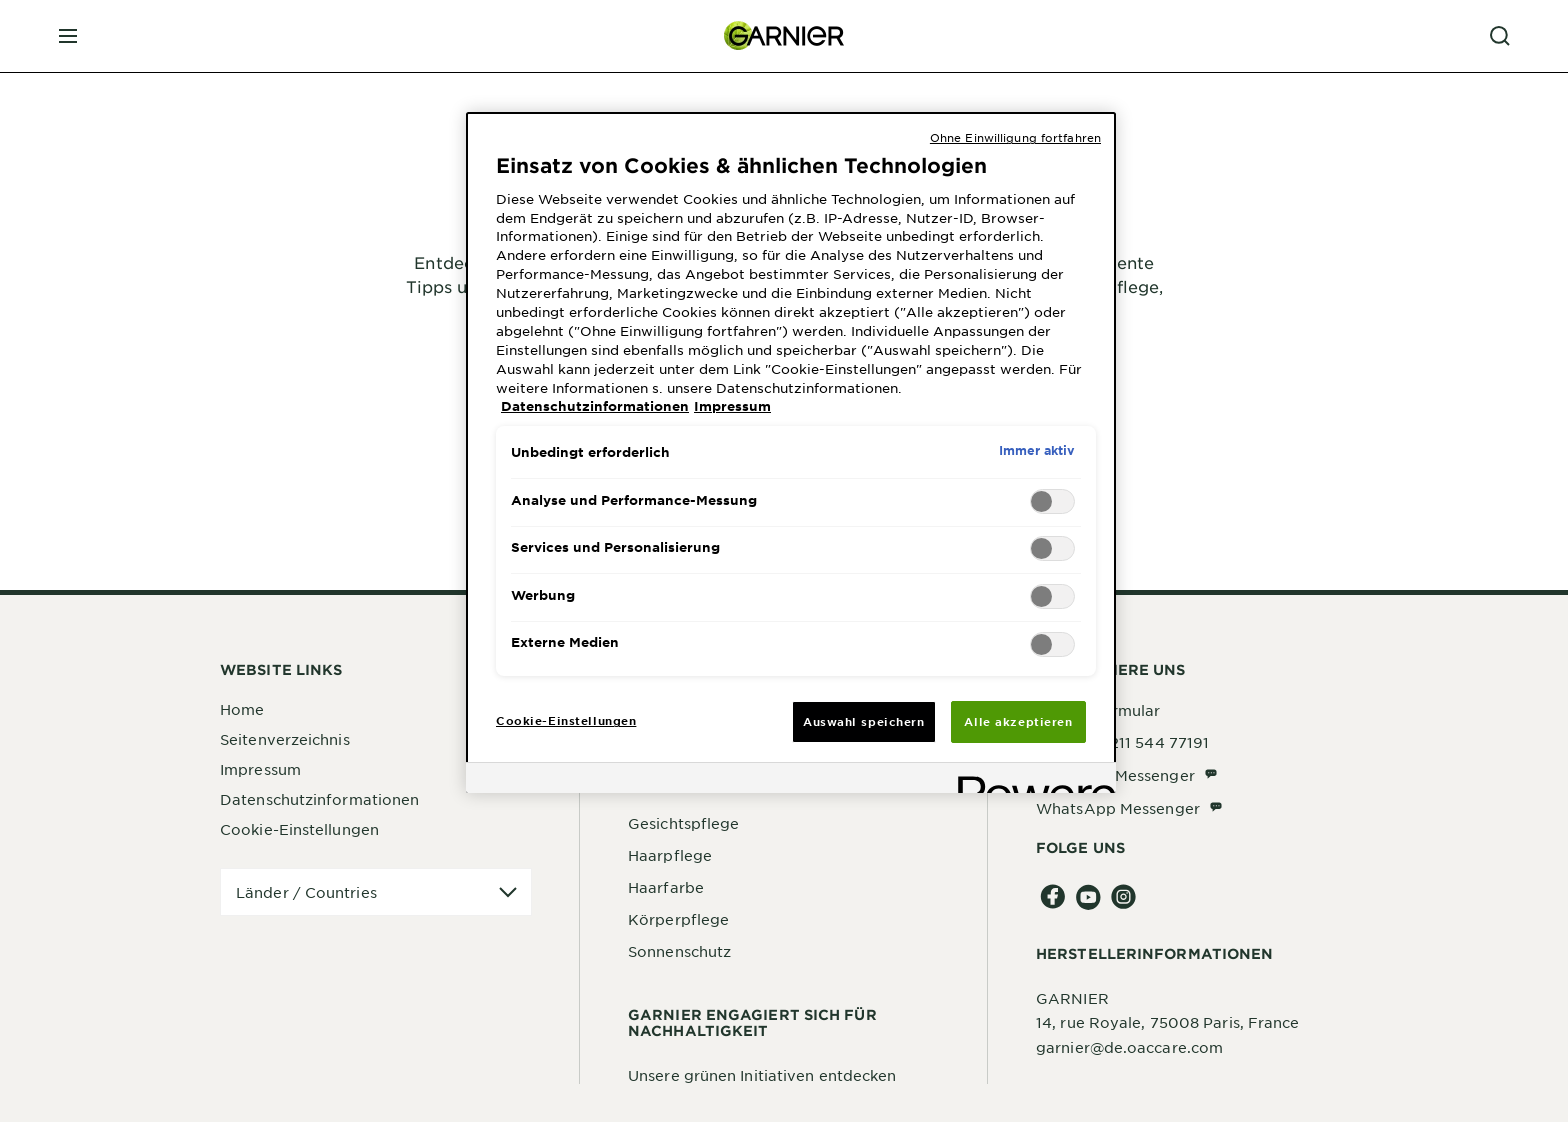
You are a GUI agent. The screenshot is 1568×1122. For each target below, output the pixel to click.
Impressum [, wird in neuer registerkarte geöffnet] (732, 406)
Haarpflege (670, 855)
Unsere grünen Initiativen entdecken (762, 1075)
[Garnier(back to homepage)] (784, 36)
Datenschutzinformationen (319, 799)
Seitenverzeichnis (285, 739)
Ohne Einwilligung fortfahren (1015, 137)
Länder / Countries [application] (306, 892)
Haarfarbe (666, 887)
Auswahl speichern (864, 721)
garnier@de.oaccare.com (1129, 1047)
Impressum (260, 769)
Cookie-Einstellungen (299, 829)
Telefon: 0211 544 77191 (1122, 742)
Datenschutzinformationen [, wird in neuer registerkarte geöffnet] (595, 406)
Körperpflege (678, 919)
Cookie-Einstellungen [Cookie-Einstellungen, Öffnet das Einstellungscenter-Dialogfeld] (566, 720)
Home (242, 709)
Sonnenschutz (679, 951)
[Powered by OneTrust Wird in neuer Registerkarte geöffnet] (1030, 780)
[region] (791, 452)
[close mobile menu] (68, 36)
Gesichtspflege (683, 823)
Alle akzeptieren (1018, 721)
